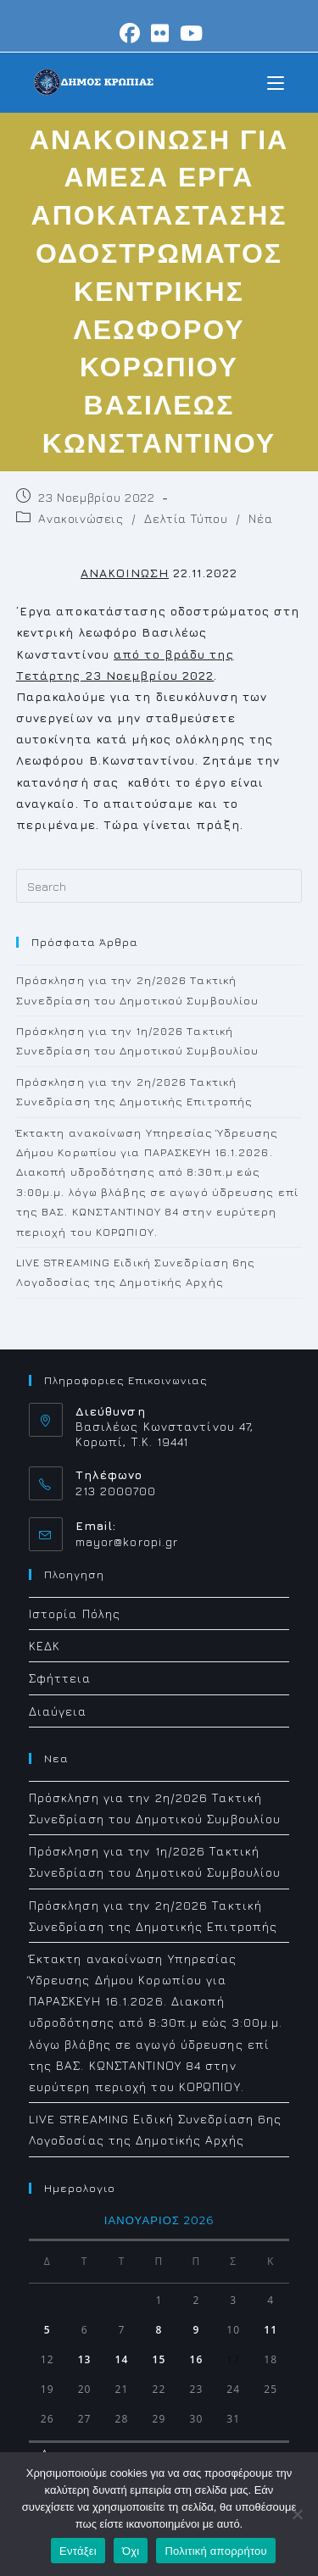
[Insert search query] (159, 886)
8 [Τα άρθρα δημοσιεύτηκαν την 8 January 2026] (158, 2330)
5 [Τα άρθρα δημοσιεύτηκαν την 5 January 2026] (47, 2330)
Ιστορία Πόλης (74, 1613)
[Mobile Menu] (275, 82)
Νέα (260, 518)
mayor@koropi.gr (127, 1541)
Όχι (131, 2551)
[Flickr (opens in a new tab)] (160, 33)
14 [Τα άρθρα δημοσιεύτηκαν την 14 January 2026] (122, 2359)
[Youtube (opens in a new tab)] (189, 33)
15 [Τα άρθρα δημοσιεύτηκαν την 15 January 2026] (159, 2359)
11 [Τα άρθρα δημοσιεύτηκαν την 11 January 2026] (270, 2330)
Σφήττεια (60, 1678)
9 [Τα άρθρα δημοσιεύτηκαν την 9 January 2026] (195, 2330)
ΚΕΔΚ (44, 1646)
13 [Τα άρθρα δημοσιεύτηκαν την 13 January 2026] (85, 2359)
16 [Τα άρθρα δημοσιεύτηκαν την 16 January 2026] (196, 2359)
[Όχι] (296, 2514)
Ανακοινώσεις (80, 518)
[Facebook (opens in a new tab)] (130, 33)
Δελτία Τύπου (185, 518)
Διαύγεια (58, 1711)
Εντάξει (78, 2551)
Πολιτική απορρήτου (215, 2551)
